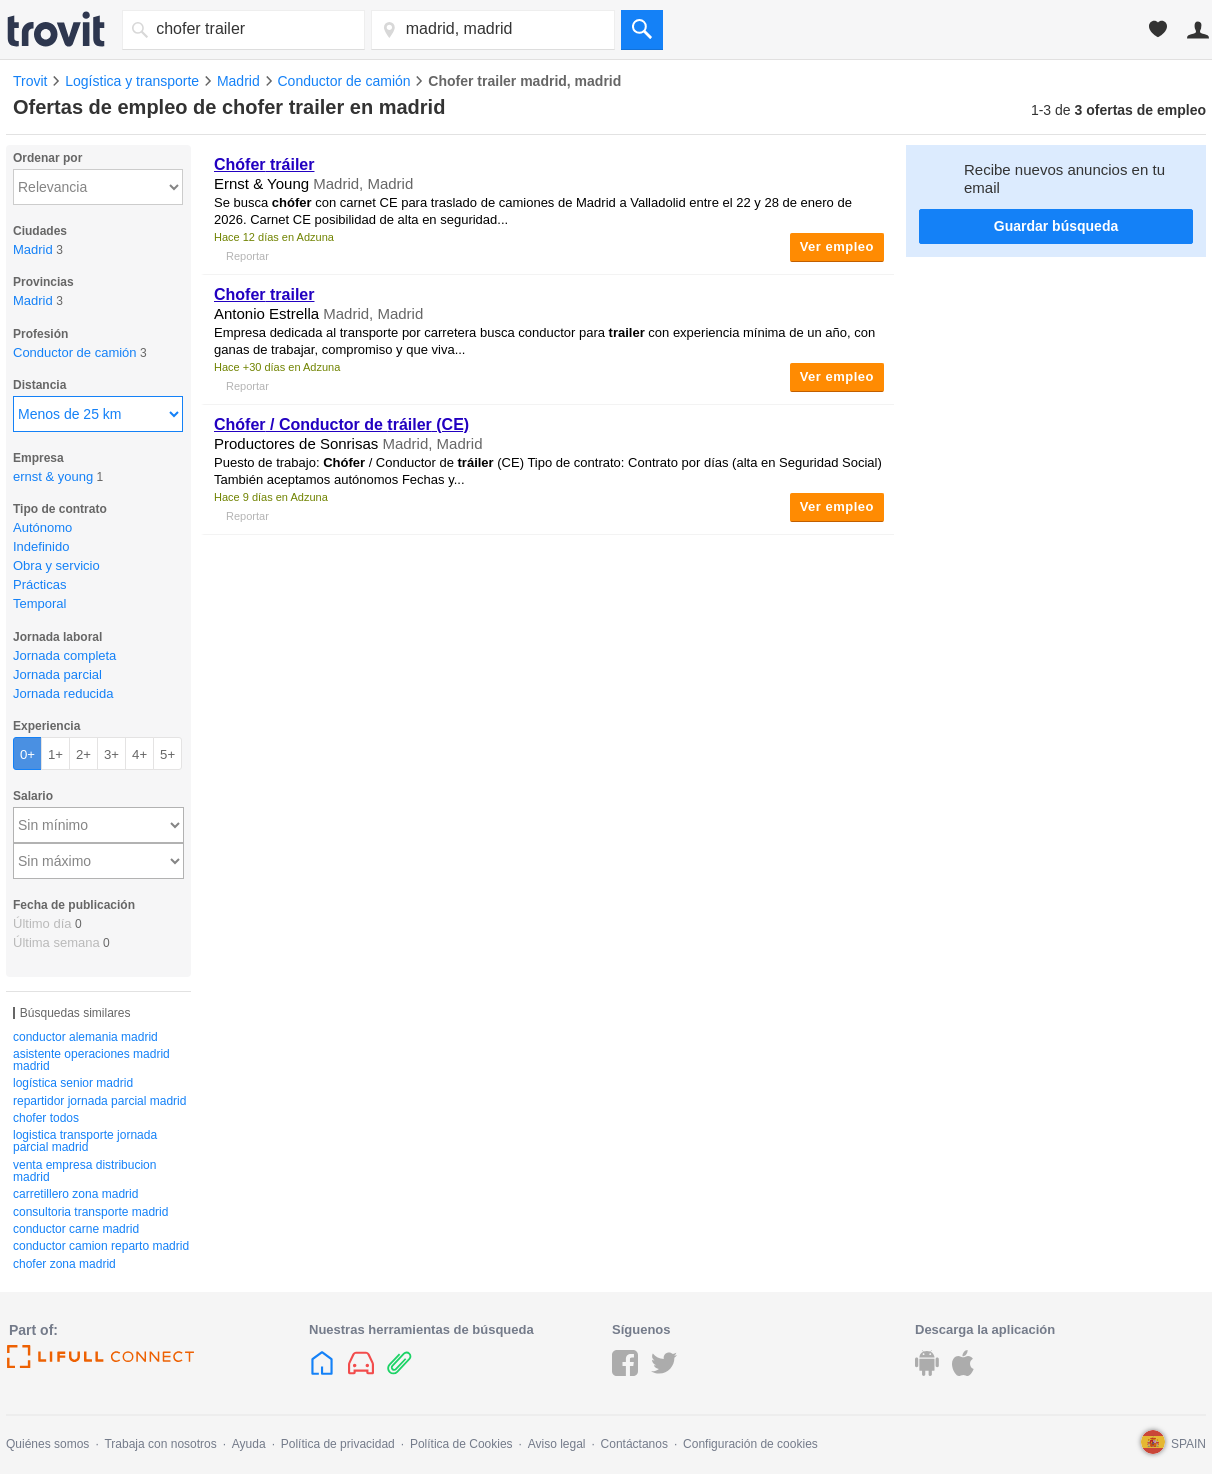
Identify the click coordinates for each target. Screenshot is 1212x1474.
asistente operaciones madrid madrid (91, 1060)
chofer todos (46, 1118)
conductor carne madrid (76, 1229)
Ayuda (249, 1444)
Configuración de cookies (750, 1444)
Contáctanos (634, 1444)
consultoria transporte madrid (90, 1212)
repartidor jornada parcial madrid (99, 1101)
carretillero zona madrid (75, 1194)
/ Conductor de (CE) (341, 424)
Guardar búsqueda (1056, 226)
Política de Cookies (461, 1444)
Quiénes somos (47, 1444)
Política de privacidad (338, 1444)
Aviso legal (557, 1444)
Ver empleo (837, 246)
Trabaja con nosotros (160, 1444)
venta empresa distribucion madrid (84, 1171)
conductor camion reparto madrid (101, 1246)
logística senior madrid (73, 1083)
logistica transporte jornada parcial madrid (85, 1141)
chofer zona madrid (64, 1264)
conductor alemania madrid (85, 1037)
